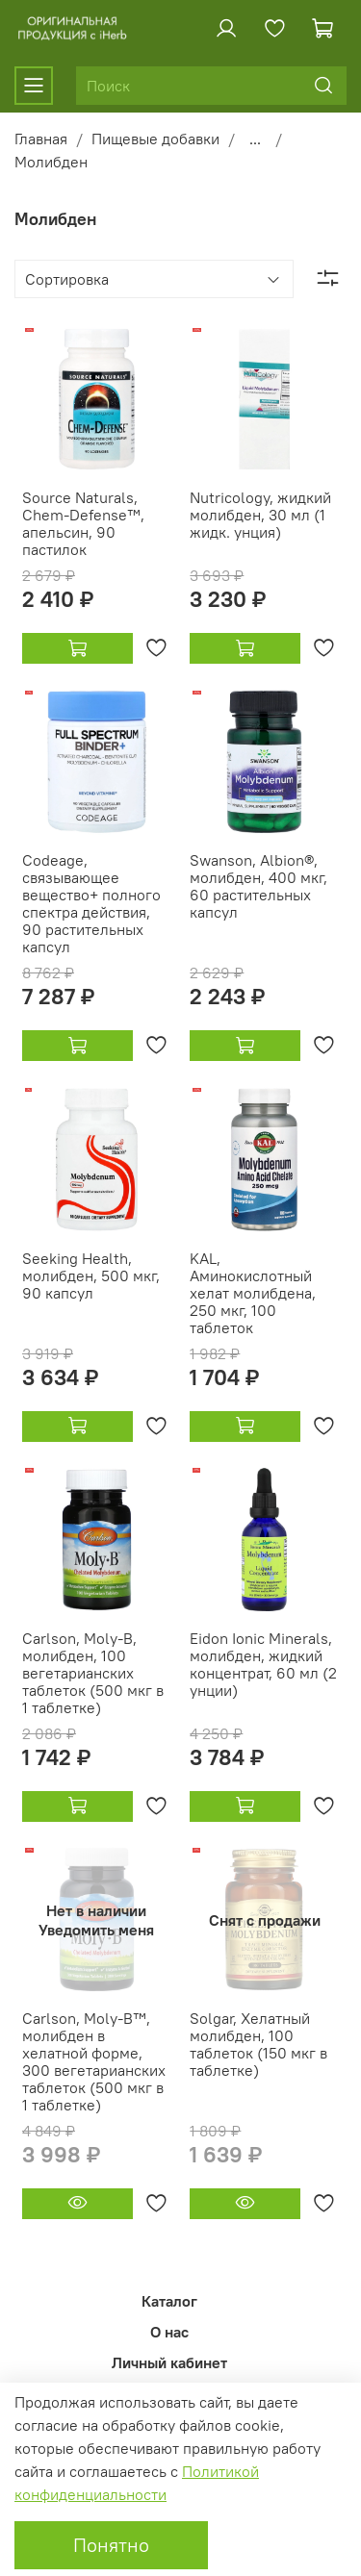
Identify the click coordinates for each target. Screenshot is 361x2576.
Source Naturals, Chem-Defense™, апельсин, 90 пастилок (83, 523)
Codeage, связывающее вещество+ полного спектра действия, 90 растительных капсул (91, 903)
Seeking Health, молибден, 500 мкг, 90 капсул (91, 1275)
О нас (169, 2331)
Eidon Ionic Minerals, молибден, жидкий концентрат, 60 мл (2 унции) (263, 1664)
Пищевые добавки (155, 138)
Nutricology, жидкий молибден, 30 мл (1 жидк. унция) (260, 515)
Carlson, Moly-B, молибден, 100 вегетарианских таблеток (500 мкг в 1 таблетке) (93, 1673)
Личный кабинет (169, 2362)
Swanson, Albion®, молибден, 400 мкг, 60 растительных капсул (258, 886)
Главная (40, 138)
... (255, 138)
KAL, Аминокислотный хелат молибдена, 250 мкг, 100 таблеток (253, 1293)
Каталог (169, 2301)
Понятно (111, 2545)
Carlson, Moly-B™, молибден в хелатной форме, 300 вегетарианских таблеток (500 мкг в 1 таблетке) (94, 2061)
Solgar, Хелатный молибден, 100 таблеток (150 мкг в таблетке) (258, 2044)
